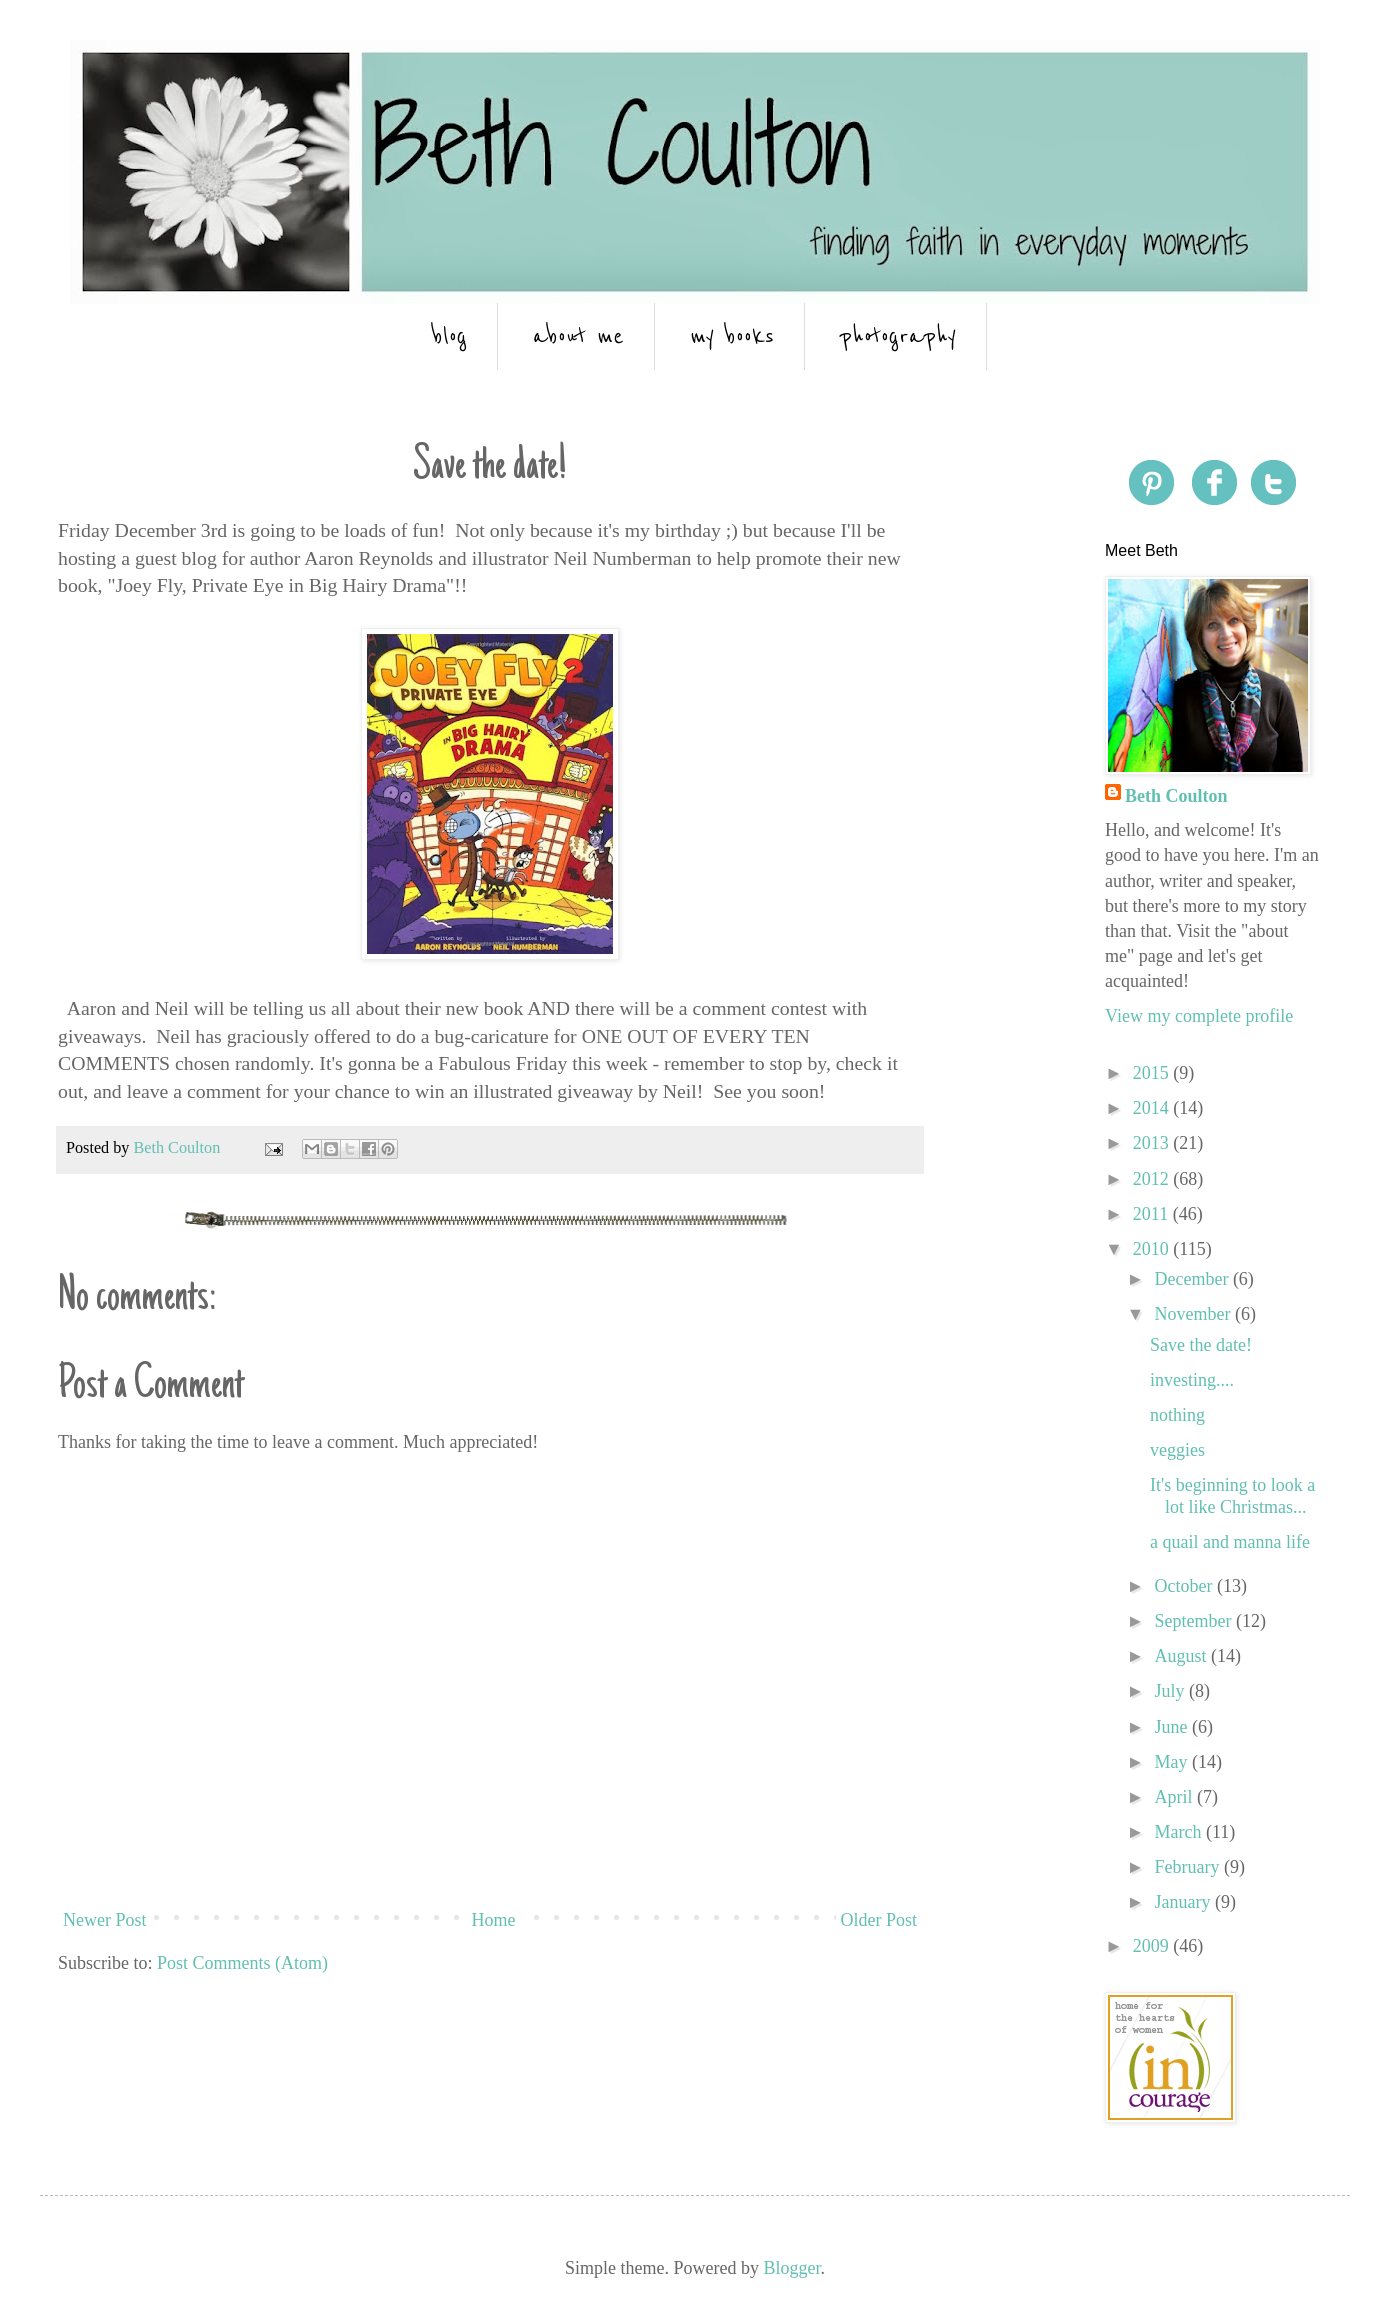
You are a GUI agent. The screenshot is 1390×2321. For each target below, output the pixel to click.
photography (898, 336)
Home (494, 1920)
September (1194, 1621)
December (1193, 1279)
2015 (1153, 1073)
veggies (1177, 1450)
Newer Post (105, 1920)
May (1173, 1762)
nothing (1177, 1415)
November (1194, 1314)
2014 (1153, 1108)
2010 (1153, 1249)
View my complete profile (1199, 1016)
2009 (1153, 1946)
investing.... (1192, 1380)
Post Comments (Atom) (242, 1963)
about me (578, 336)
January (1184, 1902)
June (1173, 1727)
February (1188, 1867)
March (1179, 1832)
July (1171, 1691)
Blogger (791, 2268)
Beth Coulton (1176, 796)
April (1175, 1797)
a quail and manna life (1230, 1542)
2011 (1153, 1214)
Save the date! (1201, 1345)
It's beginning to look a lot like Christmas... (1232, 1496)
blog (450, 336)
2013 (1153, 1143)
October (1185, 1586)
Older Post (879, 1920)
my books (732, 336)
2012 (1153, 1179)
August (1182, 1656)
